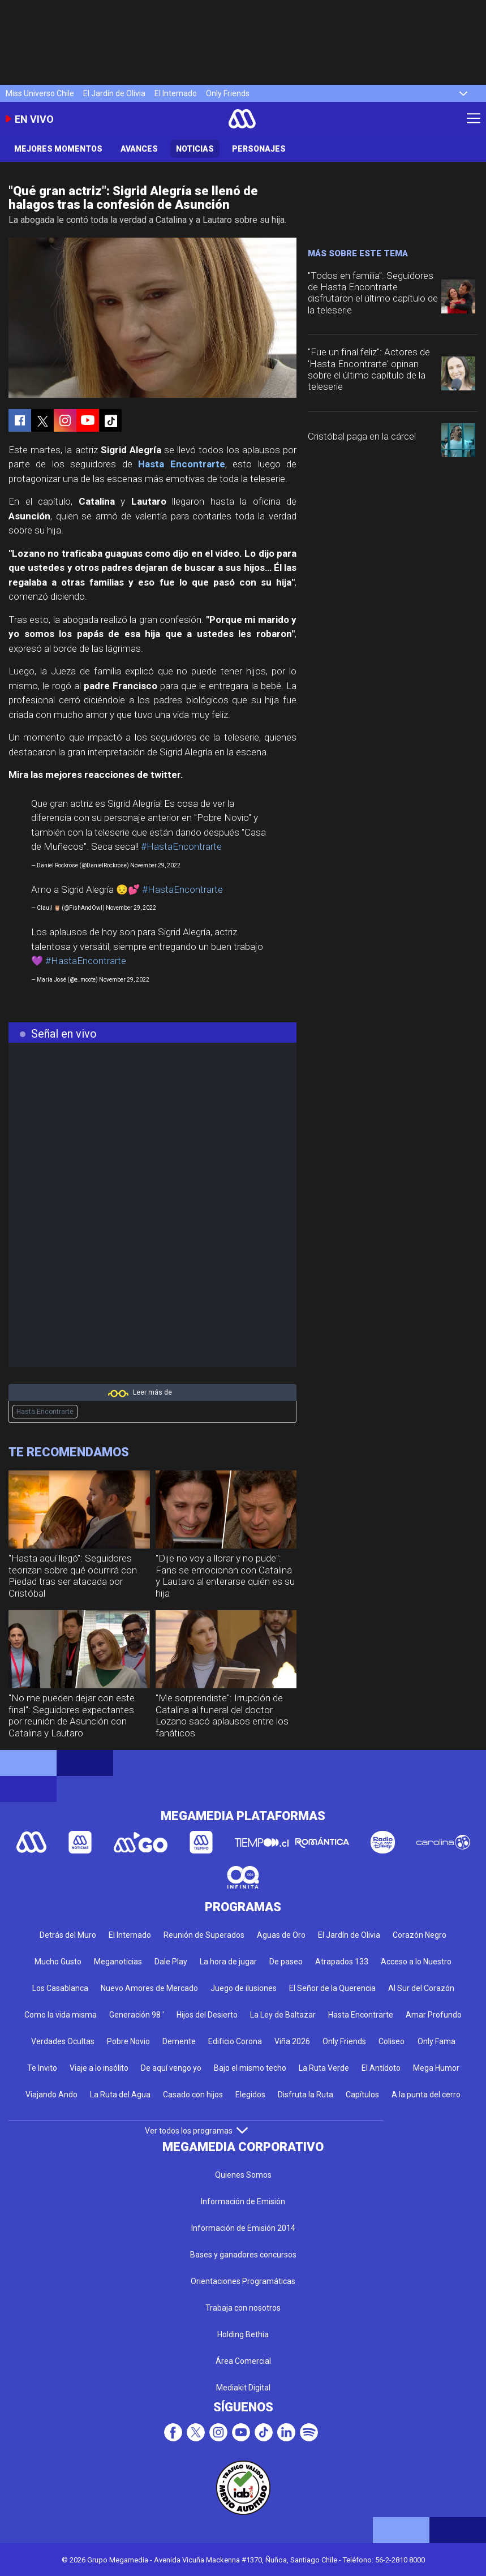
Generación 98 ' (136, 2014)
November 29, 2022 (155, 865)
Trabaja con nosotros (243, 2307)
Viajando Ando (51, 2094)
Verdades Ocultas (62, 2041)
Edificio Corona (235, 2041)
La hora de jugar (228, 1961)
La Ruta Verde (324, 2067)
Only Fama (436, 2041)
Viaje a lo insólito (99, 2067)
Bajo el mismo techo (250, 2067)
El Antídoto (381, 2067)
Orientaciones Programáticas (243, 2281)
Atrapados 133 (341, 1961)
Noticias (195, 148)
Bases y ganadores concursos (243, 2254)
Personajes (259, 148)
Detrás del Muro (68, 1934)
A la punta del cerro (426, 2094)
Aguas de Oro (281, 1934)
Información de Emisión (243, 2201)
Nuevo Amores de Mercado (149, 1988)
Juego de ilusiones (243, 1988)
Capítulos (362, 2094)
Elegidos (250, 2094)
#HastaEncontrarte (181, 846)
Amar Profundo (434, 2014)
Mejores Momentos (58, 148)
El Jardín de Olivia (114, 93)
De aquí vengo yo (171, 2067)
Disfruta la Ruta (305, 2094)
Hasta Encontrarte (181, 464)
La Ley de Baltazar (283, 2014)
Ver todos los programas (196, 2130)
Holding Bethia (243, 2334)
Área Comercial (243, 2361)
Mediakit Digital (243, 2387)
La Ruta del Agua (120, 2094)
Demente (179, 2041)
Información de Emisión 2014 (243, 2228)
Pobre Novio (128, 2041)
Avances (139, 148)
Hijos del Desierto (207, 2014)
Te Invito (42, 2067)
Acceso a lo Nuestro (416, 1961)
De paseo (286, 1961)
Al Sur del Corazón (421, 1988)
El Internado (175, 93)
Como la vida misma (60, 2014)
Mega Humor (436, 2067)
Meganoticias (118, 1961)
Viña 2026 (292, 2041)
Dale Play (170, 1961)
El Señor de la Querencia (332, 1988)
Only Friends (228, 93)
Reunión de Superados (204, 1934)
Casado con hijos (193, 2094)
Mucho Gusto (58, 1961)
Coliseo (392, 2041)
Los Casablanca (60, 1988)
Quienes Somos (243, 2174)
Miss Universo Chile (40, 93)
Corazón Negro (419, 1934)
